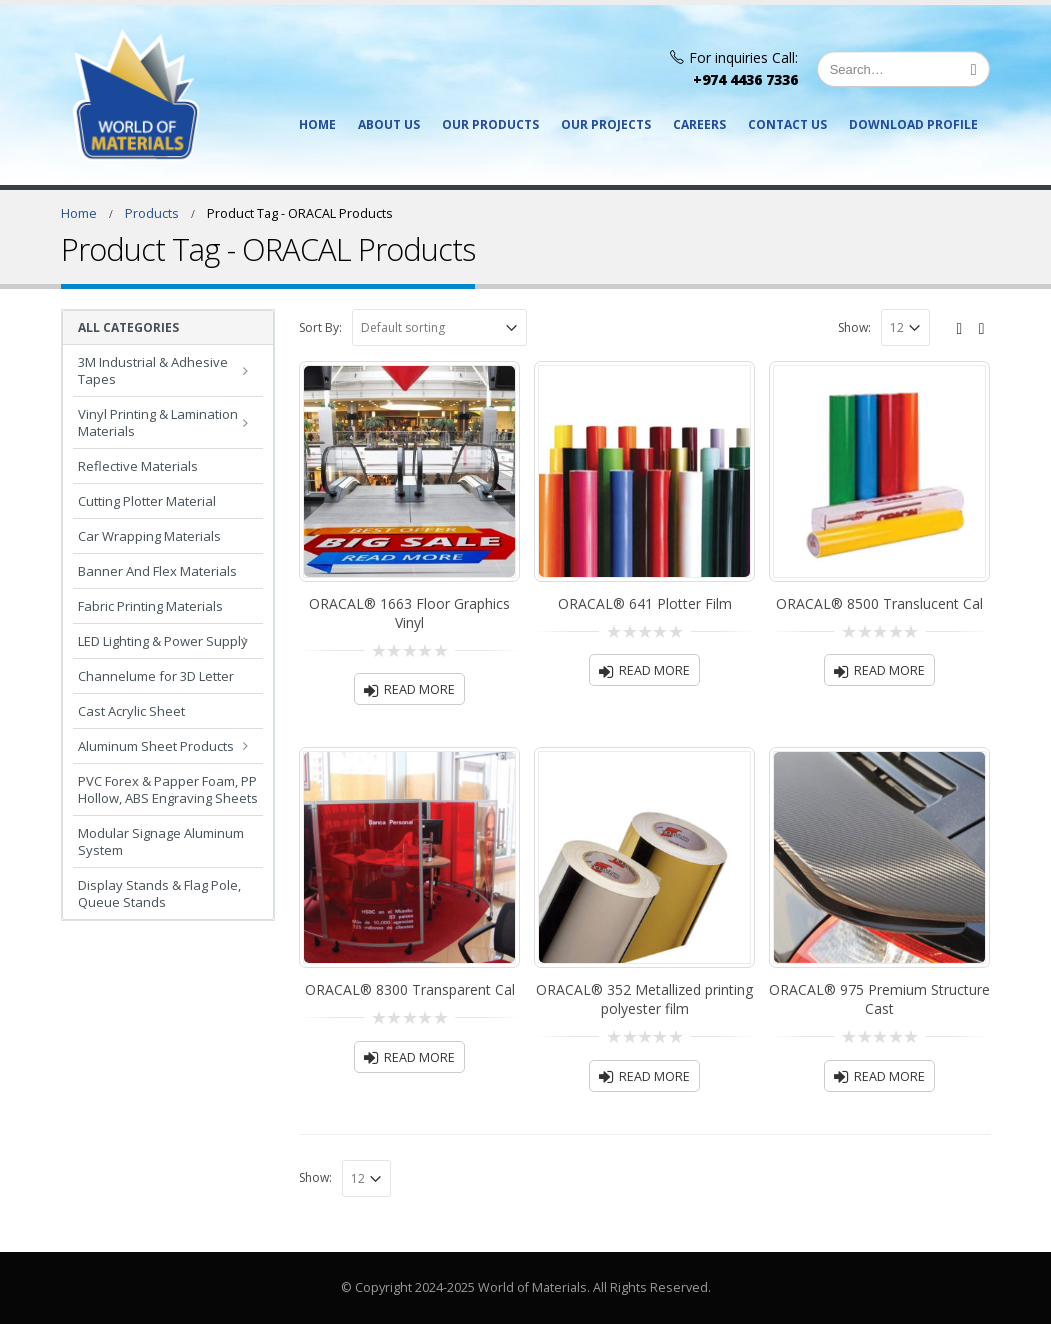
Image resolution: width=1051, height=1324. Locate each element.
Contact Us (787, 124)
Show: (854, 327)
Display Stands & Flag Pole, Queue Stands (159, 893)
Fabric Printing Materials (150, 606)
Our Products (490, 124)
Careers (699, 124)
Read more (419, 689)
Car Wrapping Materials (149, 536)
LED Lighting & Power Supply (163, 641)
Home (317, 124)
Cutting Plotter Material (147, 501)
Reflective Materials (138, 466)
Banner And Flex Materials (157, 571)
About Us (389, 124)
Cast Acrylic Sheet (131, 711)
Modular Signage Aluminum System (161, 841)
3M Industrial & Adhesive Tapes (153, 370)
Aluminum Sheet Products (156, 746)
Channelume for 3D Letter (156, 676)
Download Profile (913, 124)
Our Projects (606, 124)
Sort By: (320, 327)
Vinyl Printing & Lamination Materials (158, 422)
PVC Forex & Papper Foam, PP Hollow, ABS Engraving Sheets (168, 789)
